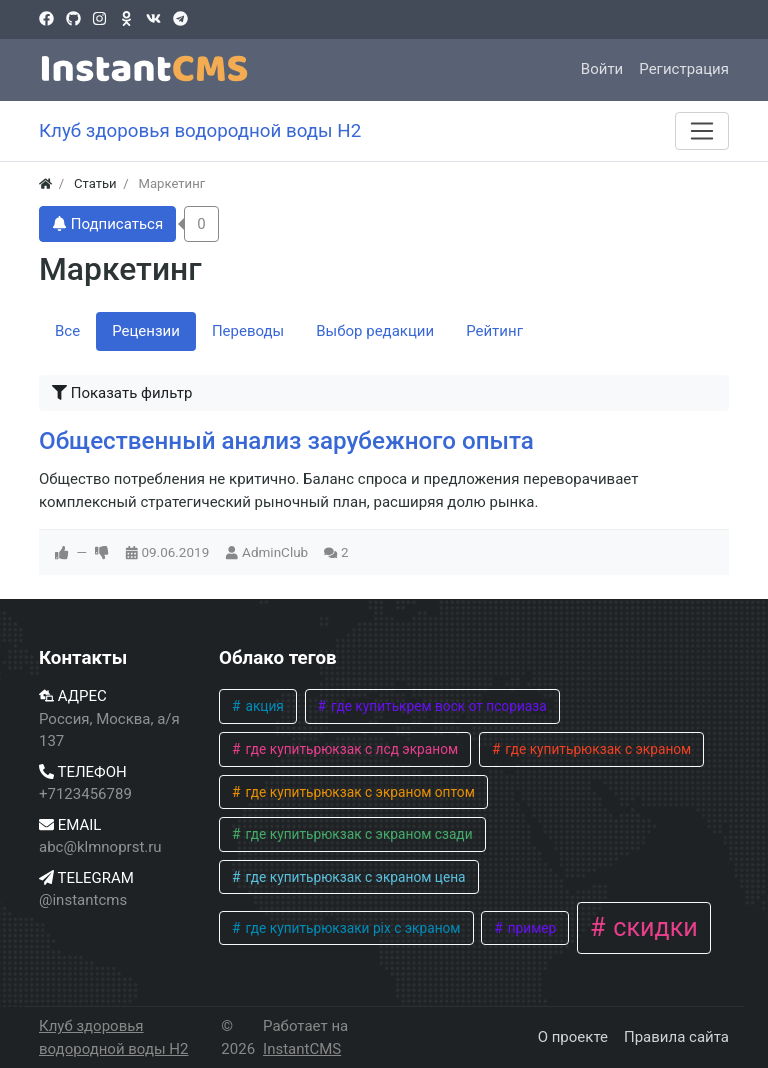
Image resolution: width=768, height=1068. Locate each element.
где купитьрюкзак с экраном (596, 749)
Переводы (248, 331)
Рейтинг (494, 331)
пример (530, 928)
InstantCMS (302, 1049)
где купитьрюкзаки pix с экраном (351, 928)
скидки (652, 927)
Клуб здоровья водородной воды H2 (113, 1037)
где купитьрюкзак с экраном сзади (357, 834)
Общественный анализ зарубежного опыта (286, 441)
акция (263, 706)
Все (67, 331)
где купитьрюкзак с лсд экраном (350, 749)
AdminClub (275, 552)
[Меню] (702, 131)
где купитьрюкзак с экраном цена (354, 877)
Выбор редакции (375, 331)
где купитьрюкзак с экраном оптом (358, 792)
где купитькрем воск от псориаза (437, 706)
